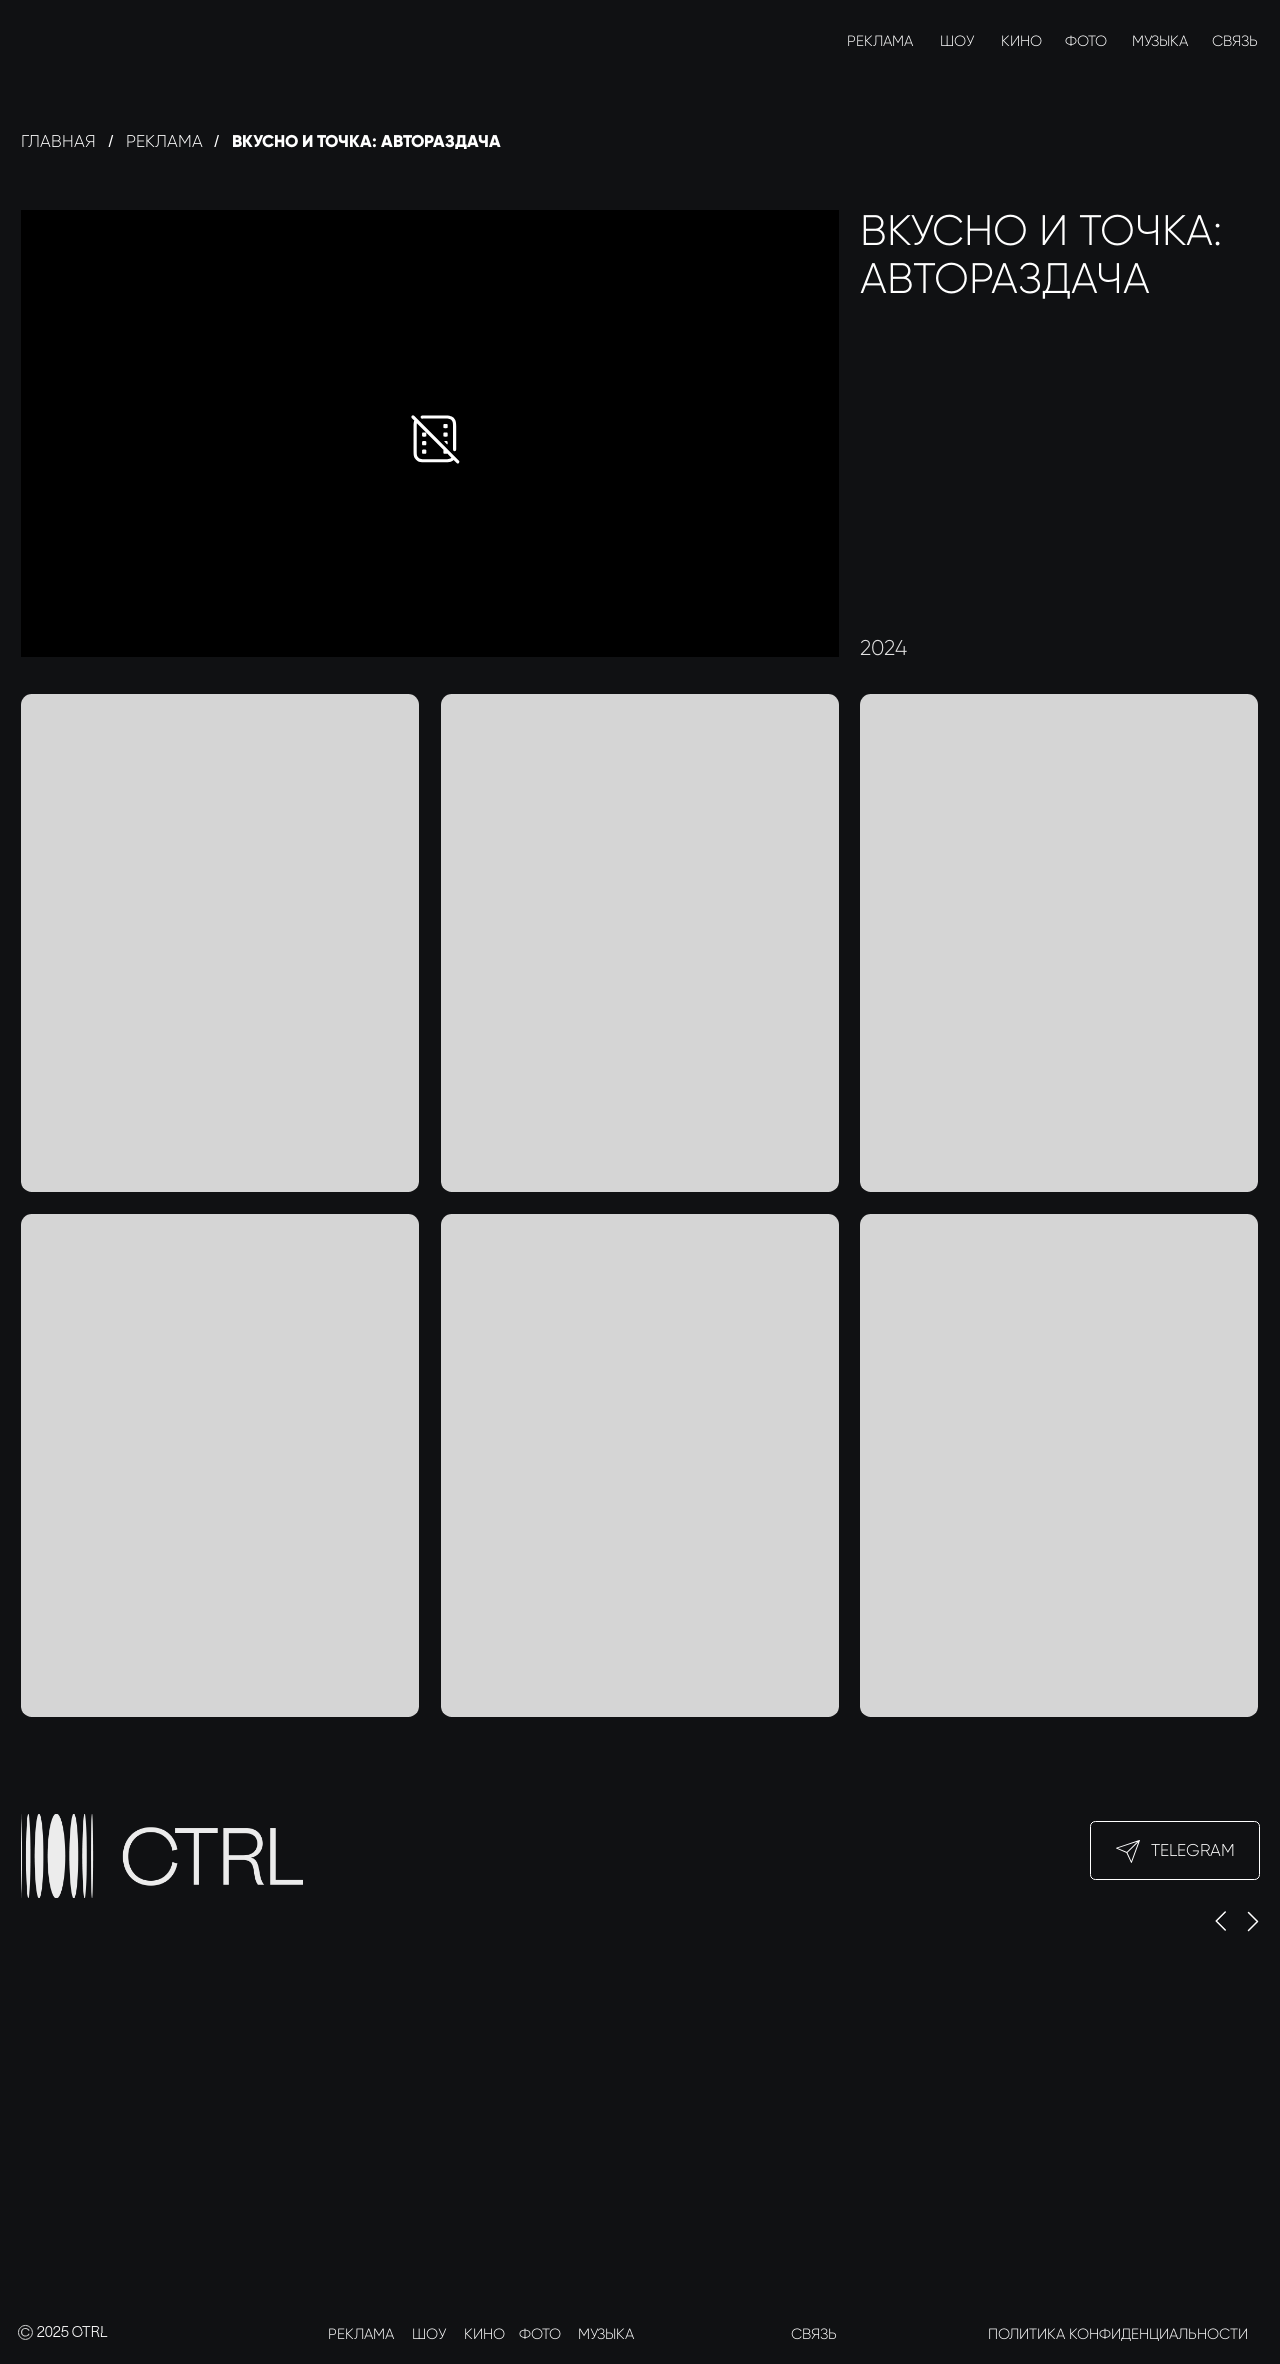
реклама (164, 141)
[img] (39, 40)
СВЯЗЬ (1235, 41)
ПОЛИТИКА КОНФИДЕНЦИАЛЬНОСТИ (1118, 2334)
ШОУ (957, 41)
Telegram (1193, 1850)
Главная (58, 141)
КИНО (1021, 41)
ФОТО (1086, 41)
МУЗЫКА (1160, 41)
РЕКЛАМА (880, 41)
